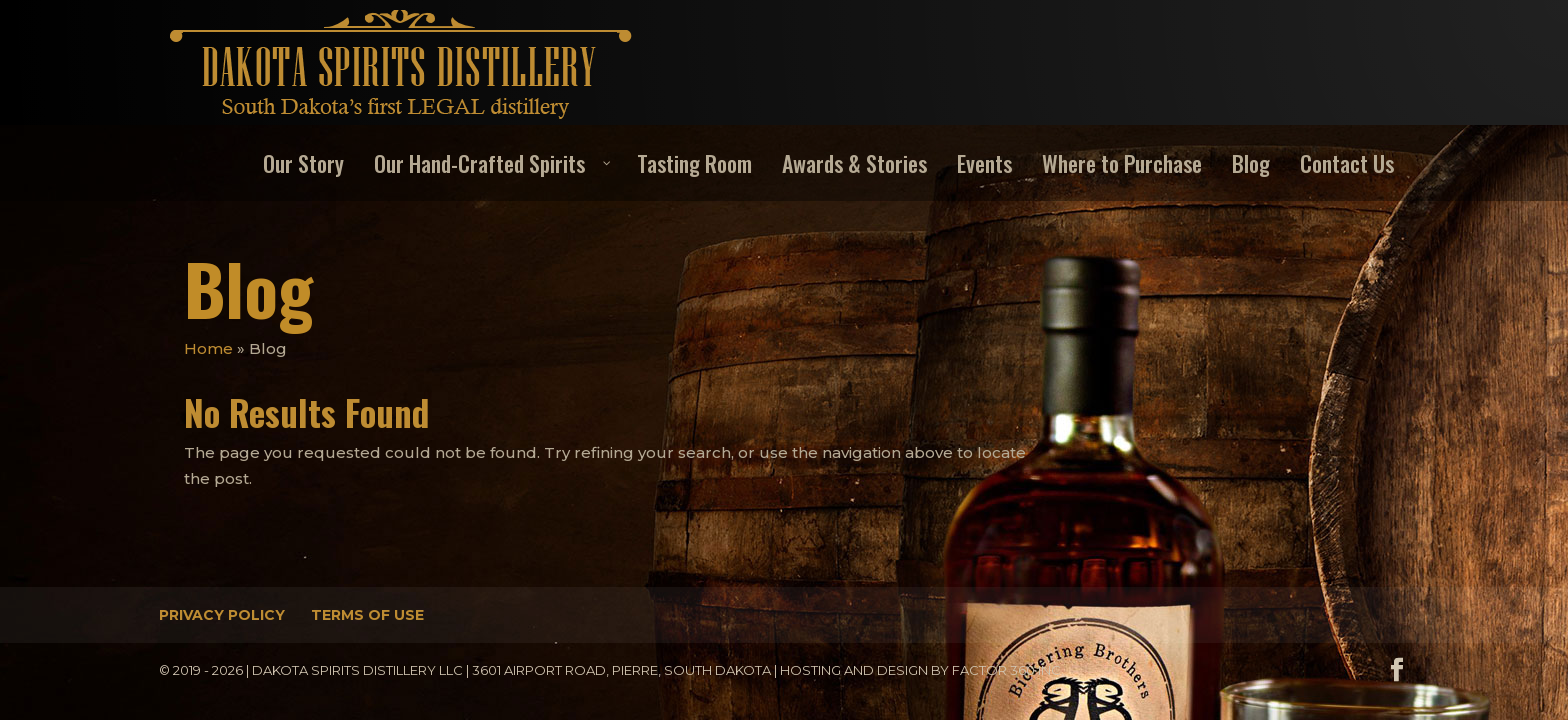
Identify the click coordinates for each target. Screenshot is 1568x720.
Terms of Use (367, 615)
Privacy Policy (222, 615)
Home (208, 348)
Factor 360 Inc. (1008, 670)
